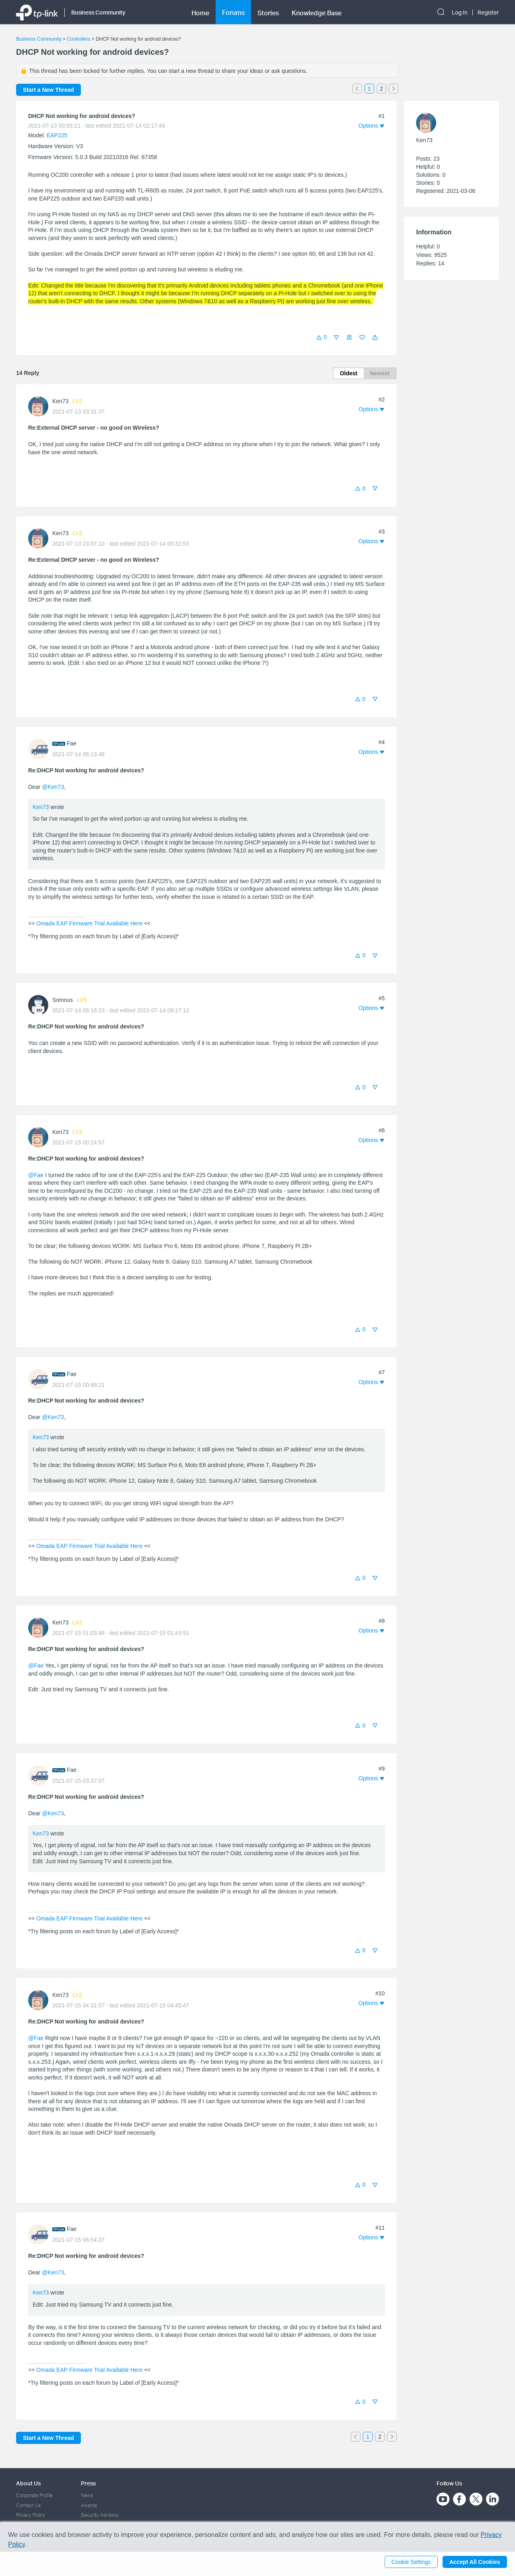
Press (88, 2483)
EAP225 (57, 135)
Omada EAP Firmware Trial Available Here (89, 923)
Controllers (78, 39)
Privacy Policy (30, 2515)
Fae (71, 743)
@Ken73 (53, 787)
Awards (89, 2505)
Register (488, 12)
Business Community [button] (98, 12)
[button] (375, 337)
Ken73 (60, 401)
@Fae (35, 1175)
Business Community (39, 39)
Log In (460, 12)
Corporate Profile (34, 2495)
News (87, 2495)
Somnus (62, 1000)
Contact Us (28, 2505)
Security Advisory (100, 2515)
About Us (28, 2483)
